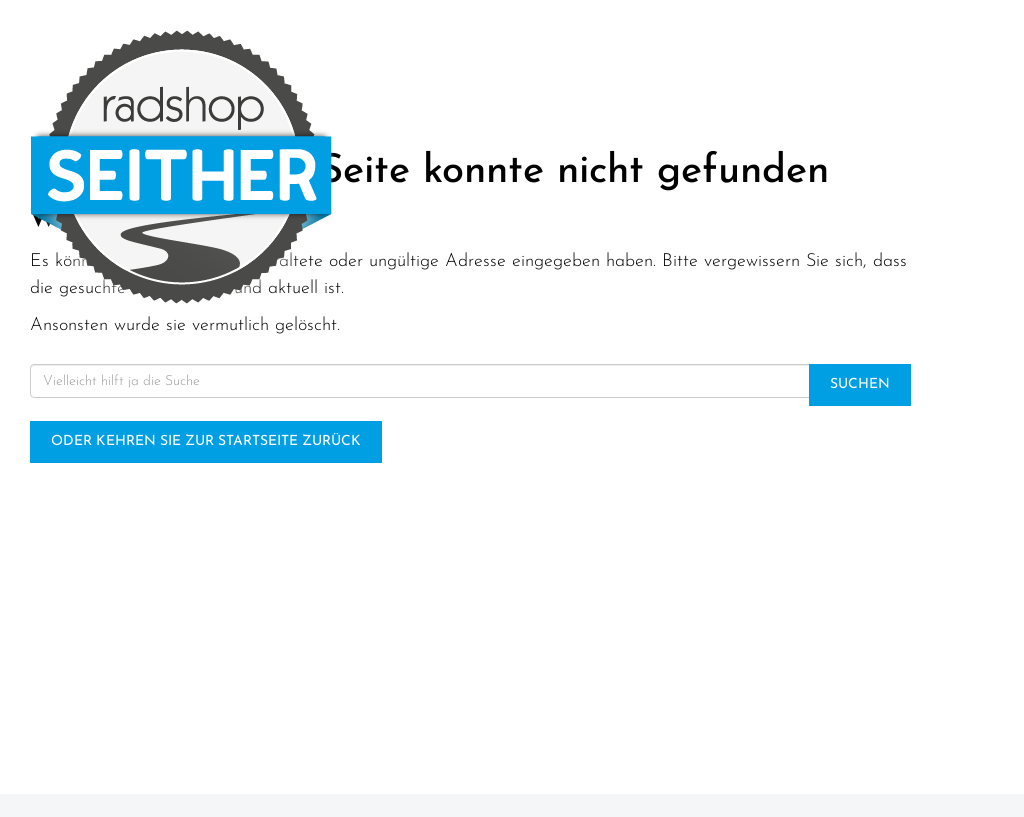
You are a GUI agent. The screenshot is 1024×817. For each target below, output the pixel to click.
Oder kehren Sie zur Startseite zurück (206, 441)
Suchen (860, 384)
